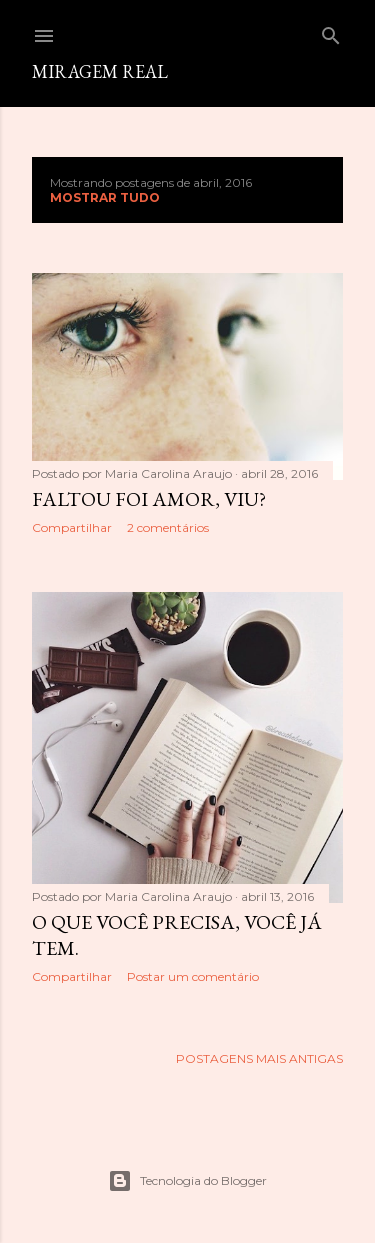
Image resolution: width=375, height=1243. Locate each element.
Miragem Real (100, 71)
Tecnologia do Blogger (187, 1181)
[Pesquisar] (331, 31)
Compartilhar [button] (72, 527)
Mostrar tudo (105, 197)
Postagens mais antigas (259, 1058)
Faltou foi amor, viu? (149, 499)
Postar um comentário (193, 976)
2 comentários (168, 527)
